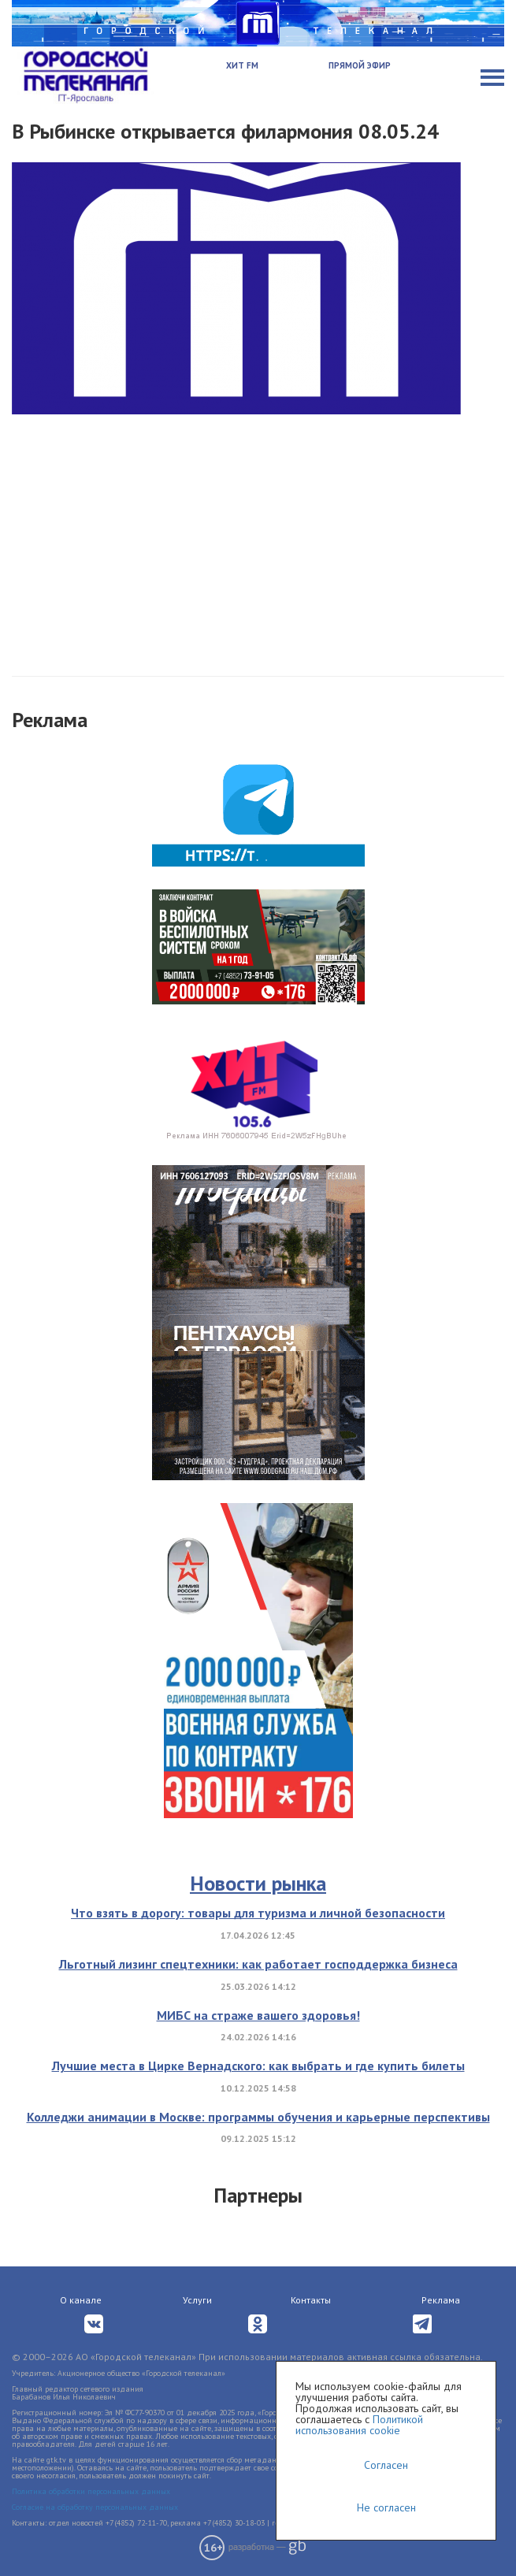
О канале (81, 2300)
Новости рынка (258, 1883)
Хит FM (242, 65)
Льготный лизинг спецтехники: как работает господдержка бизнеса (258, 1964)
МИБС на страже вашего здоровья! (258, 2015)
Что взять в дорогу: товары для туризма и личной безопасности (258, 1913)
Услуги (197, 2300)
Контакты (311, 2300)
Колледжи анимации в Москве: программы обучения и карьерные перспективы (258, 2117)
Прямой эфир (360, 65)
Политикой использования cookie (359, 2424)
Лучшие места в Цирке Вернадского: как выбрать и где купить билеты (258, 2065)
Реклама (440, 2300)
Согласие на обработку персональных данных (95, 2507)
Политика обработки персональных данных (91, 2491)
